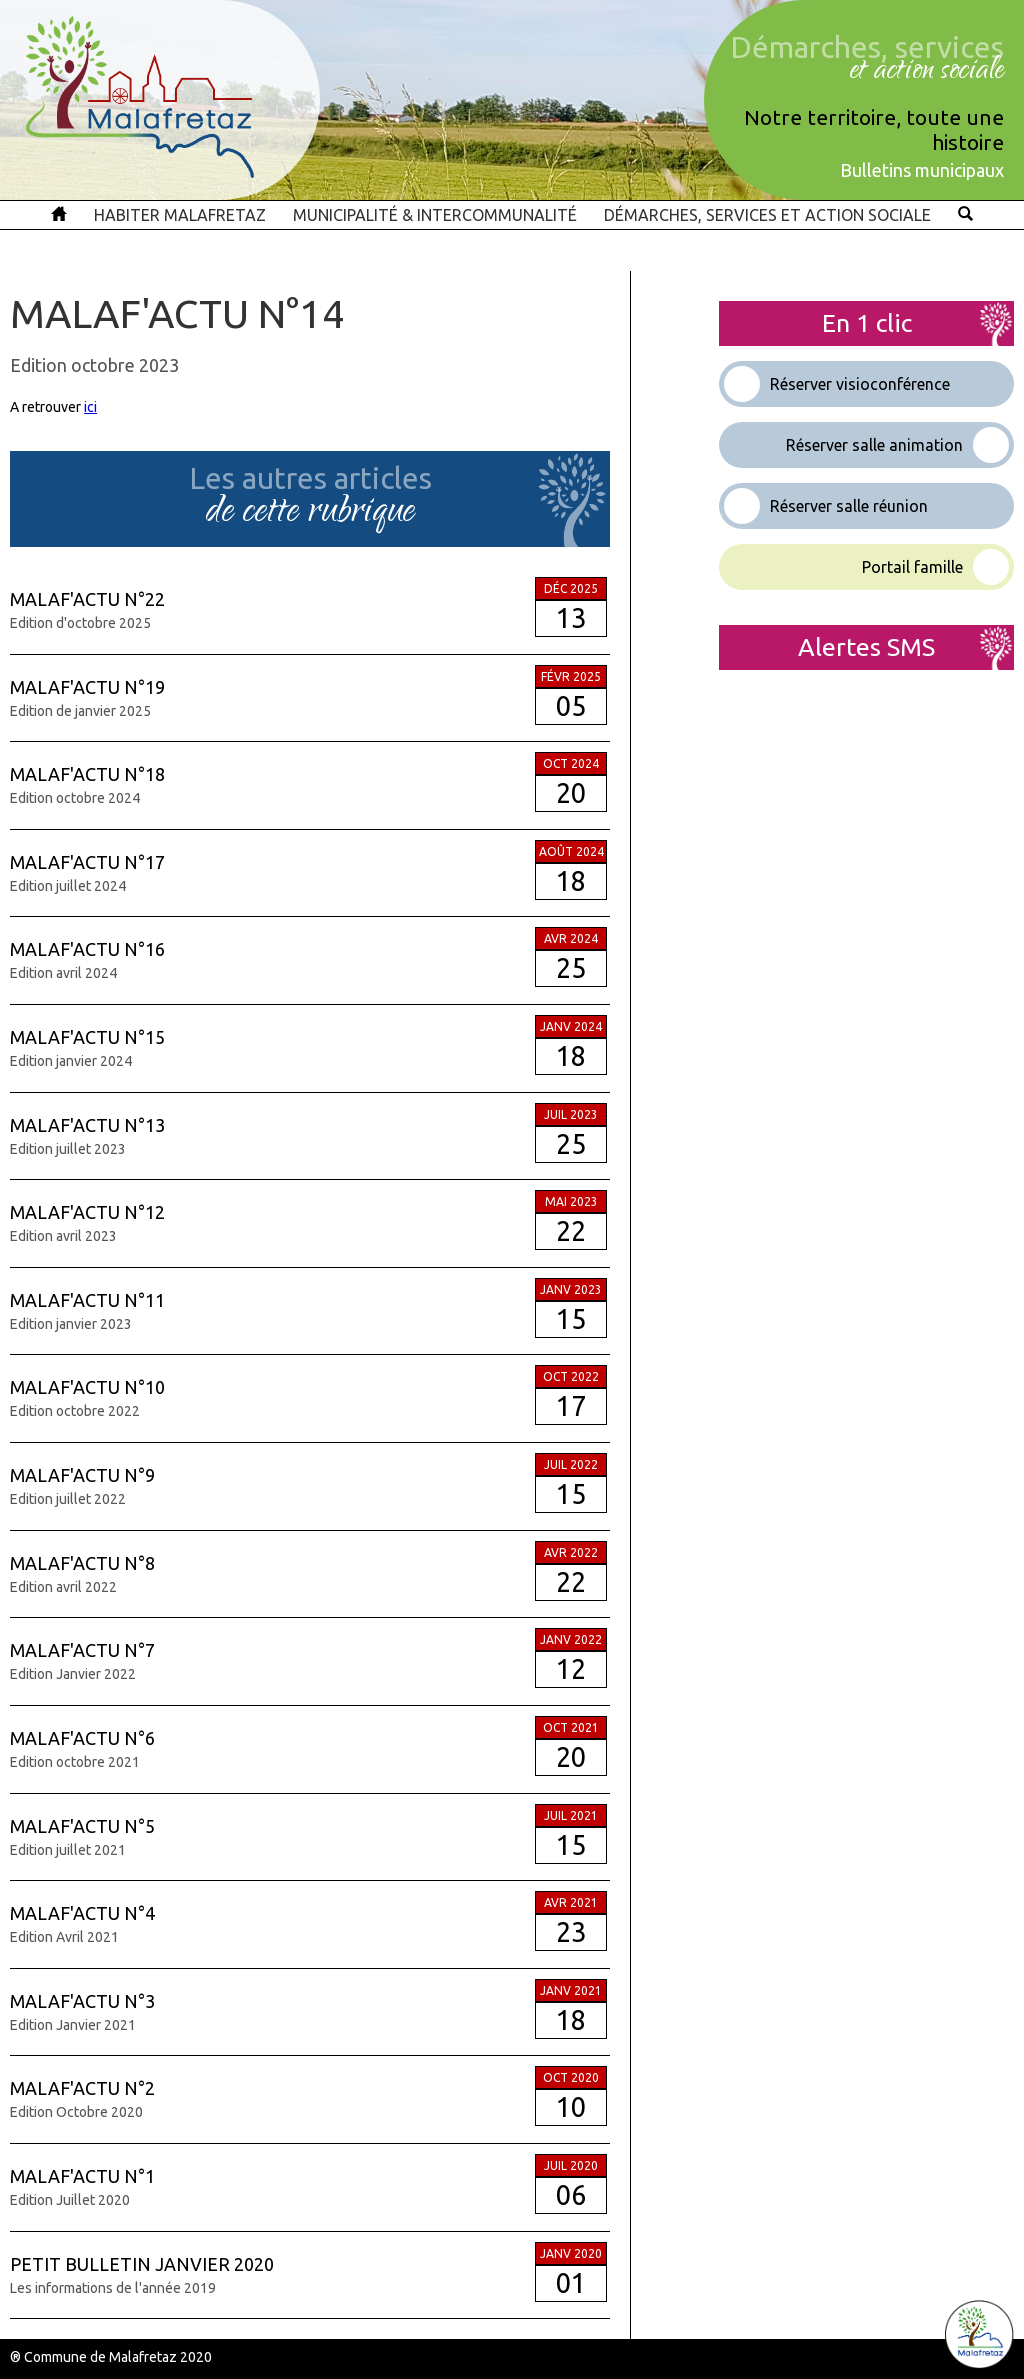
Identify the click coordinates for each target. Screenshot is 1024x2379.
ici (90, 407)
